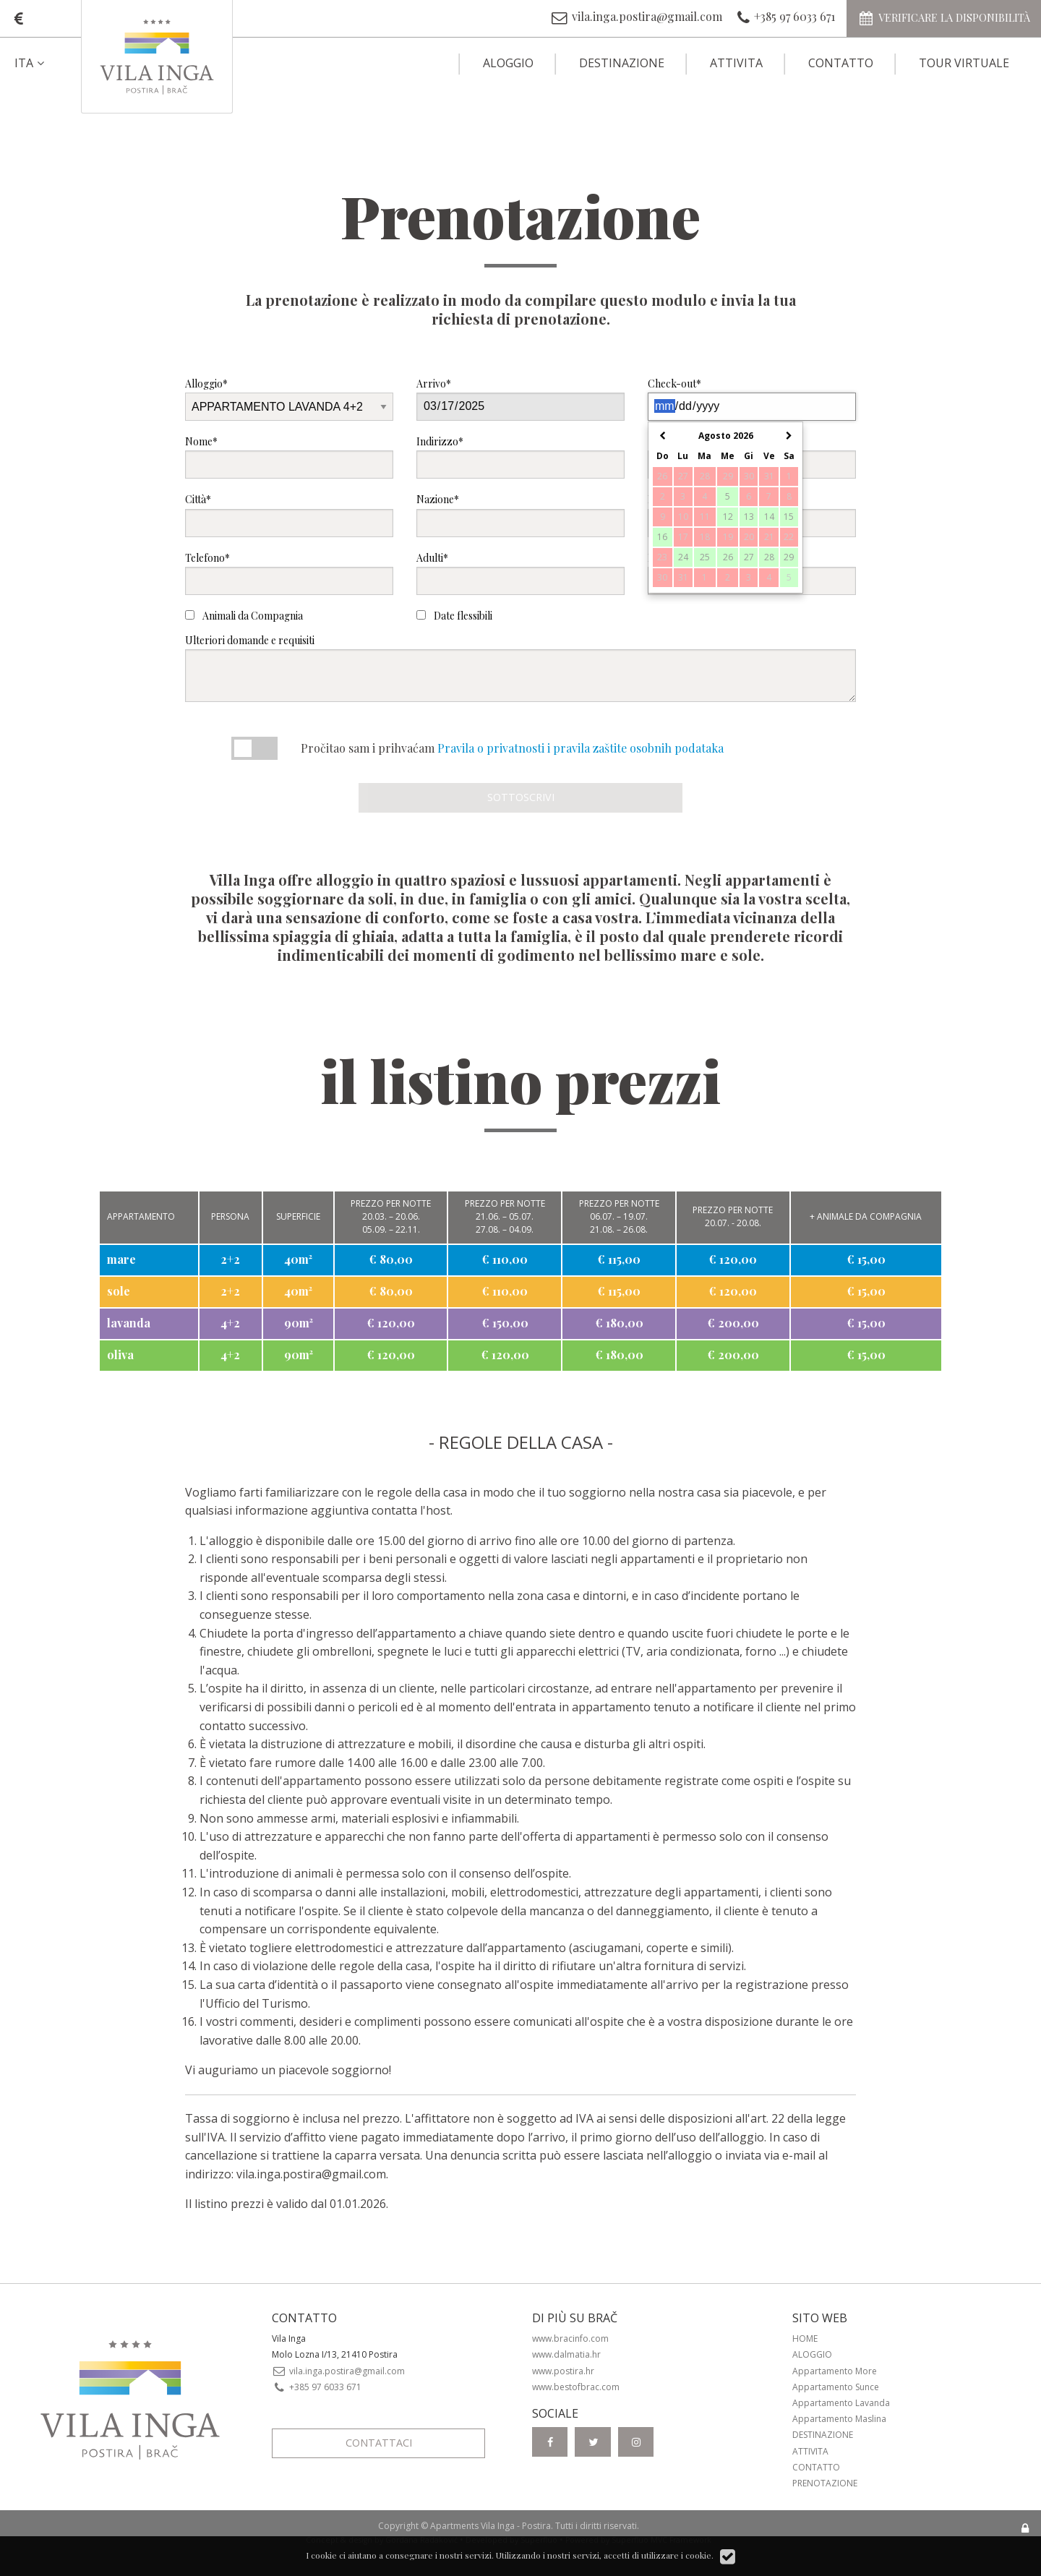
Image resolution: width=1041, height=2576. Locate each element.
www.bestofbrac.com (576, 2387)
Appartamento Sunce (835, 2387)
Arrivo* (520, 399)
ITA (31, 63)
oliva (120, 1354)
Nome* (289, 457)
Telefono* (289, 573)
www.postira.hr (563, 2371)
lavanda (128, 1322)
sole (118, 1290)
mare (121, 1259)
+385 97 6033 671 (316, 2387)
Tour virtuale (964, 63)
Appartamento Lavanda (841, 2403)
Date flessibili (454, 615)
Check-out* (752, 399)
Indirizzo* (520, 457)
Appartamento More (834, 2371)
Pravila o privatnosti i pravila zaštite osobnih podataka (580, 748)
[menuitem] (41, 62)
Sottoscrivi (520, 797)
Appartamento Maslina (839, 2419)
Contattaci (379, 2442)
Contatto (840, 63)
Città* (289, 514)
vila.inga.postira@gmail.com (311, 2174)
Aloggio (508, 63)
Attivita (736, 63)
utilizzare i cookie (676, 2555)
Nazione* (520, 514)
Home (805, 2338)
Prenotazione (824, 2483)
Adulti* (520, 573)
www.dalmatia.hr (566, 2354)
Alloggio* (289, 399)
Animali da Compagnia (244, 615)
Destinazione (621, 63)
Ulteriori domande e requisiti (520, 667)
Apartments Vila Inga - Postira (490, 2526)
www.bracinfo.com (570, 2338)
